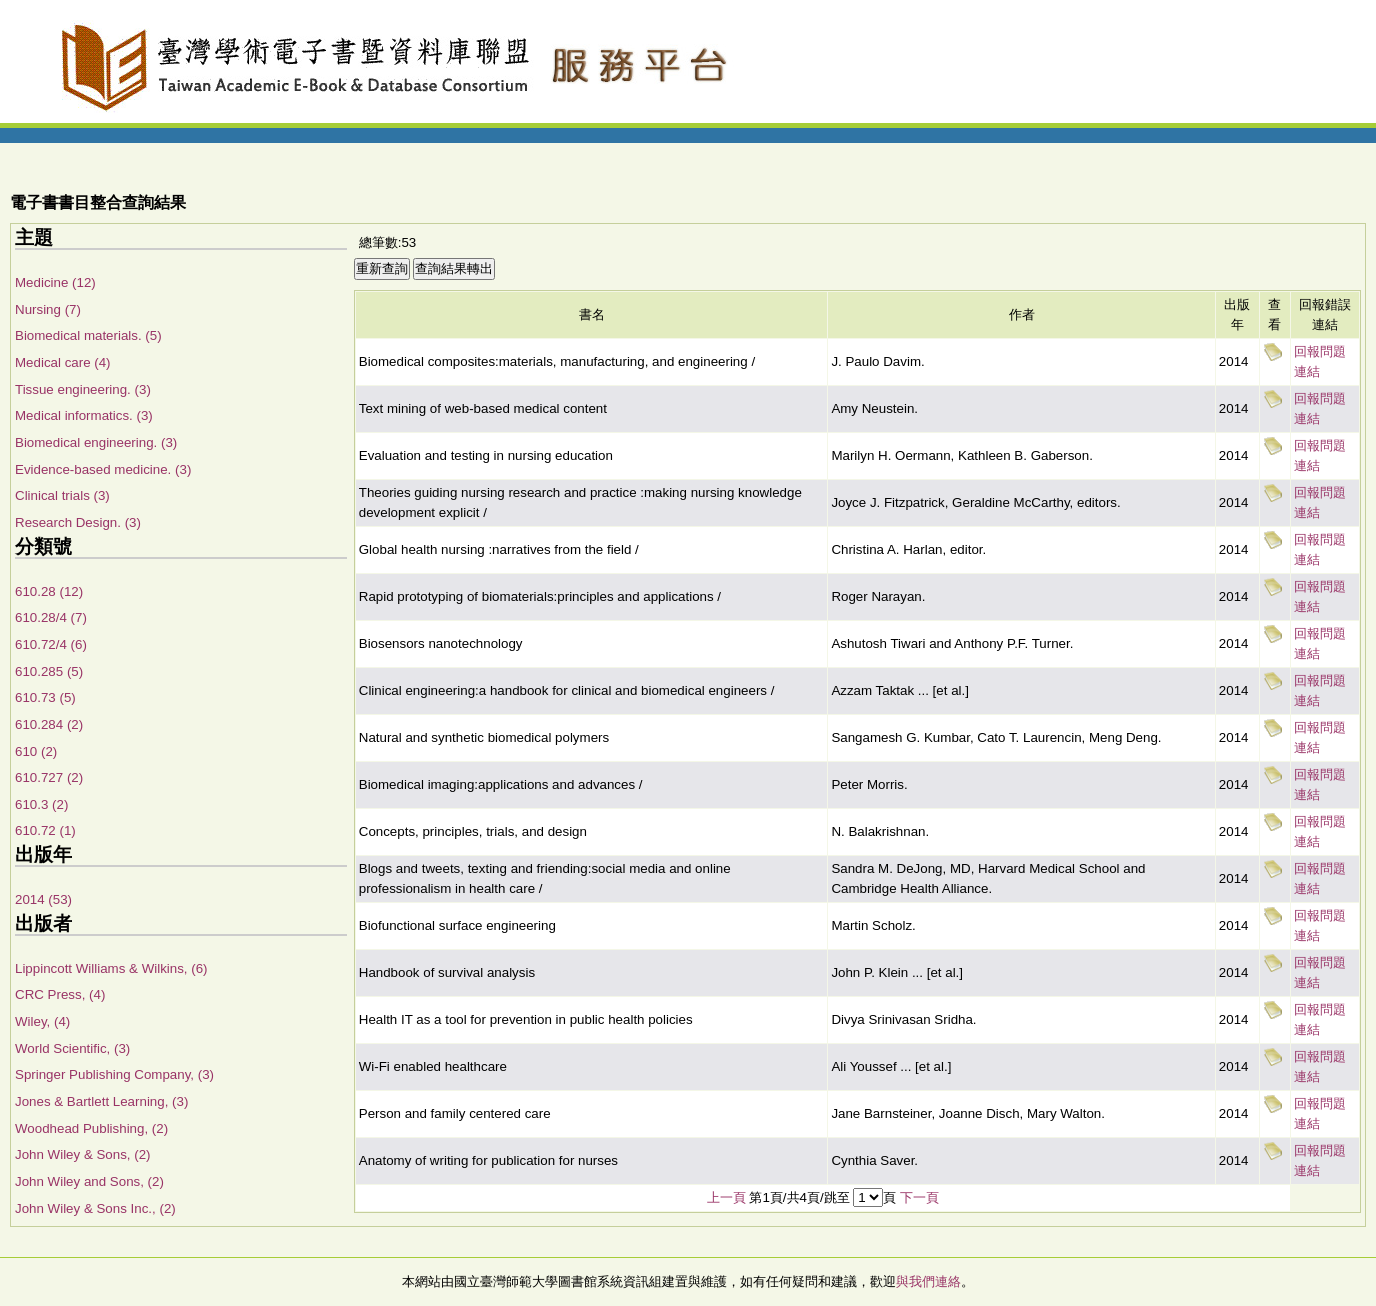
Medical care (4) (63, 362)
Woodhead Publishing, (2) (91, 1128)
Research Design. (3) (78, 522)
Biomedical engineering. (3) (96, 442)
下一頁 (919, 1197)
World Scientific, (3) (72, 1048)
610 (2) (36, 751)
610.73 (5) (45, 697)
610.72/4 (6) (51, 644)
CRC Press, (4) (60, 994)
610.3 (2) (41, 804)
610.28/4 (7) (51, 617)
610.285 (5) (49, 671)
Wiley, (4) (42, 1021)
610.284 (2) (49, 724)
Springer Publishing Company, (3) (114, 1074)
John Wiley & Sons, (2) (83, 1154)
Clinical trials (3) (62, 495)
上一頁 (726, 1197)
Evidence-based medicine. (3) (103, 469)
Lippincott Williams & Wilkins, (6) (111, 968)
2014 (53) (43, 899)
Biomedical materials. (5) (88, 335)
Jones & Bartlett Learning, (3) (101, 1101)
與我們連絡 (928, 1281)
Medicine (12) (55, 282)
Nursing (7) (48, 309)
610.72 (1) (45, 830)
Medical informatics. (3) (84, 415)
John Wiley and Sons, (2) (89, 1181)
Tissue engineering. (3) (83, 389)
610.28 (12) (49, 591)
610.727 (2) (49, 777)
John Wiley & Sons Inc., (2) (95, 1208)
